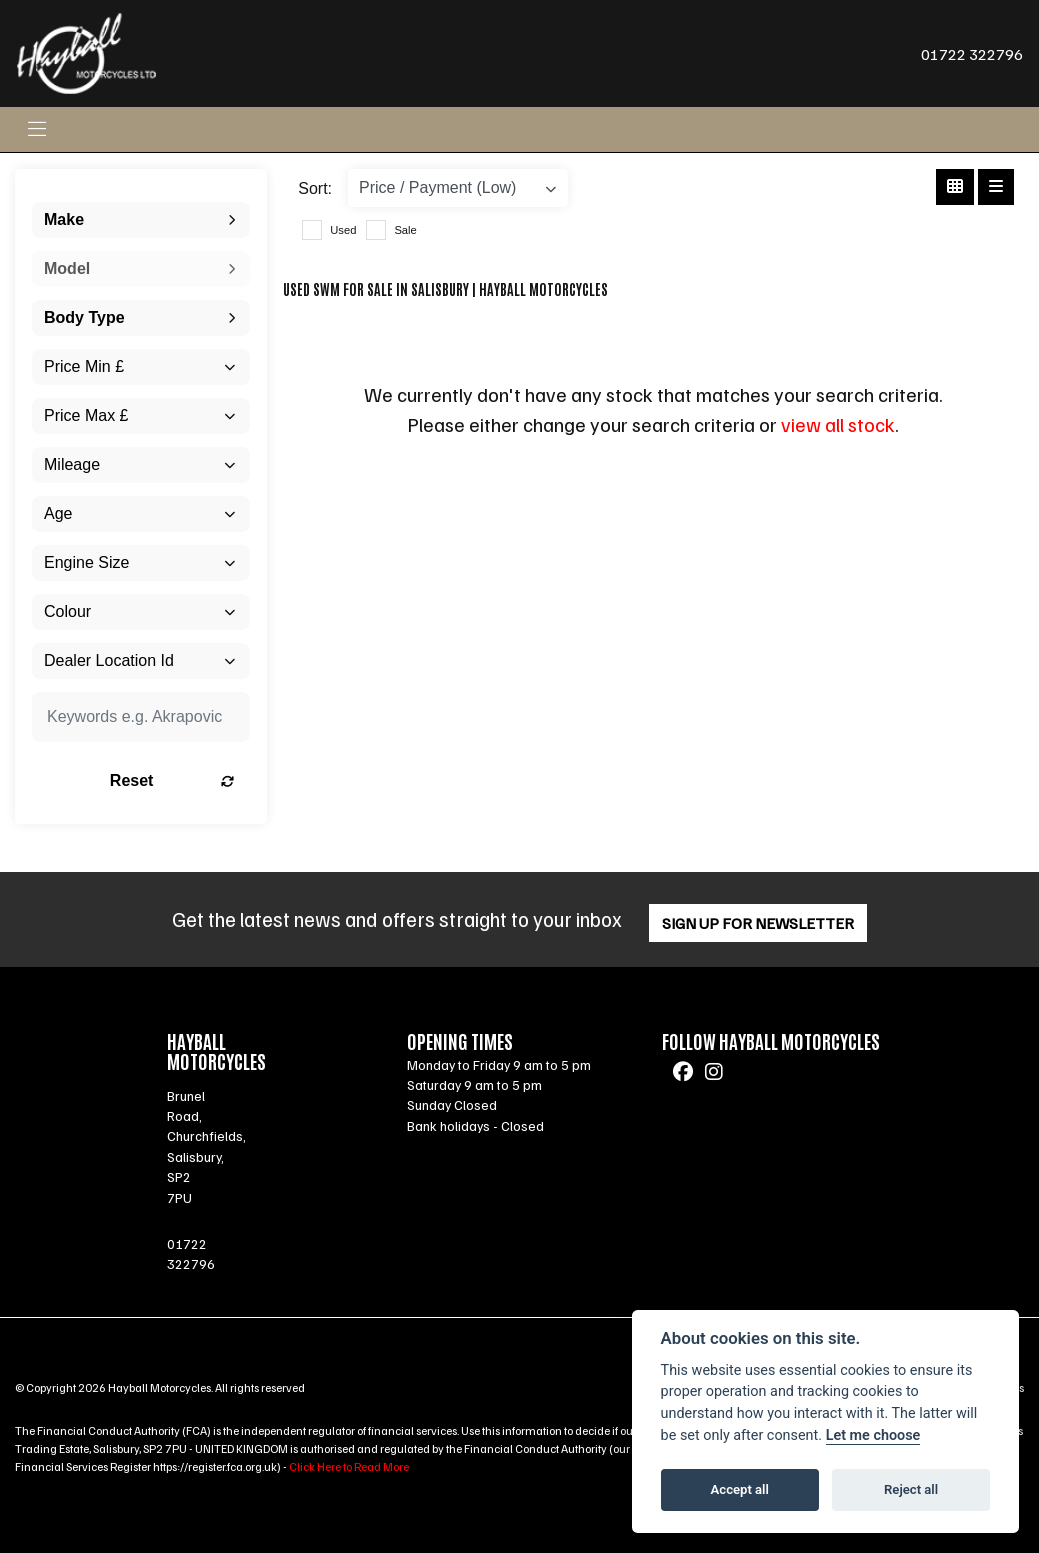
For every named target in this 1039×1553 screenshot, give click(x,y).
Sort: (315, 188)
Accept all (740, 1489)
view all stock (838, 424)
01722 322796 (972, 54)
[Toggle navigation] (37, 129)
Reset (172, 780)
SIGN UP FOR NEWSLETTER (758, 923)
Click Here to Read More (349, 1466)
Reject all (911, 1489)
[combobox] (141, 220)
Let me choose (873, 1435)
